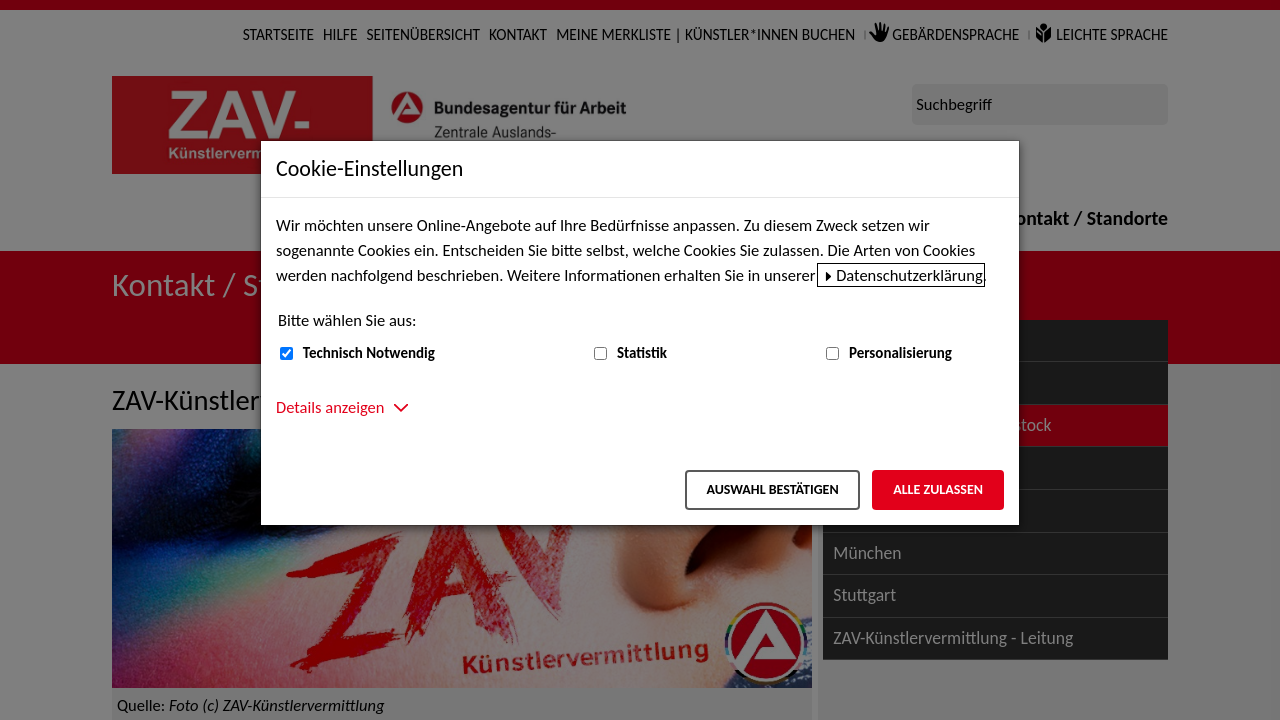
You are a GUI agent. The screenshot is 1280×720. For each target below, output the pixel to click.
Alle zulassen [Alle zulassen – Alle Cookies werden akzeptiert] (938, 489)
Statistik (642, 353)
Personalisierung (900, 353)
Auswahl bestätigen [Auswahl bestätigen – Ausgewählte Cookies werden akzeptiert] (772, 489)
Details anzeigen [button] (330, 407)
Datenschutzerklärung (909, 275)
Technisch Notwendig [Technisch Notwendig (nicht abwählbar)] (369, 353)
